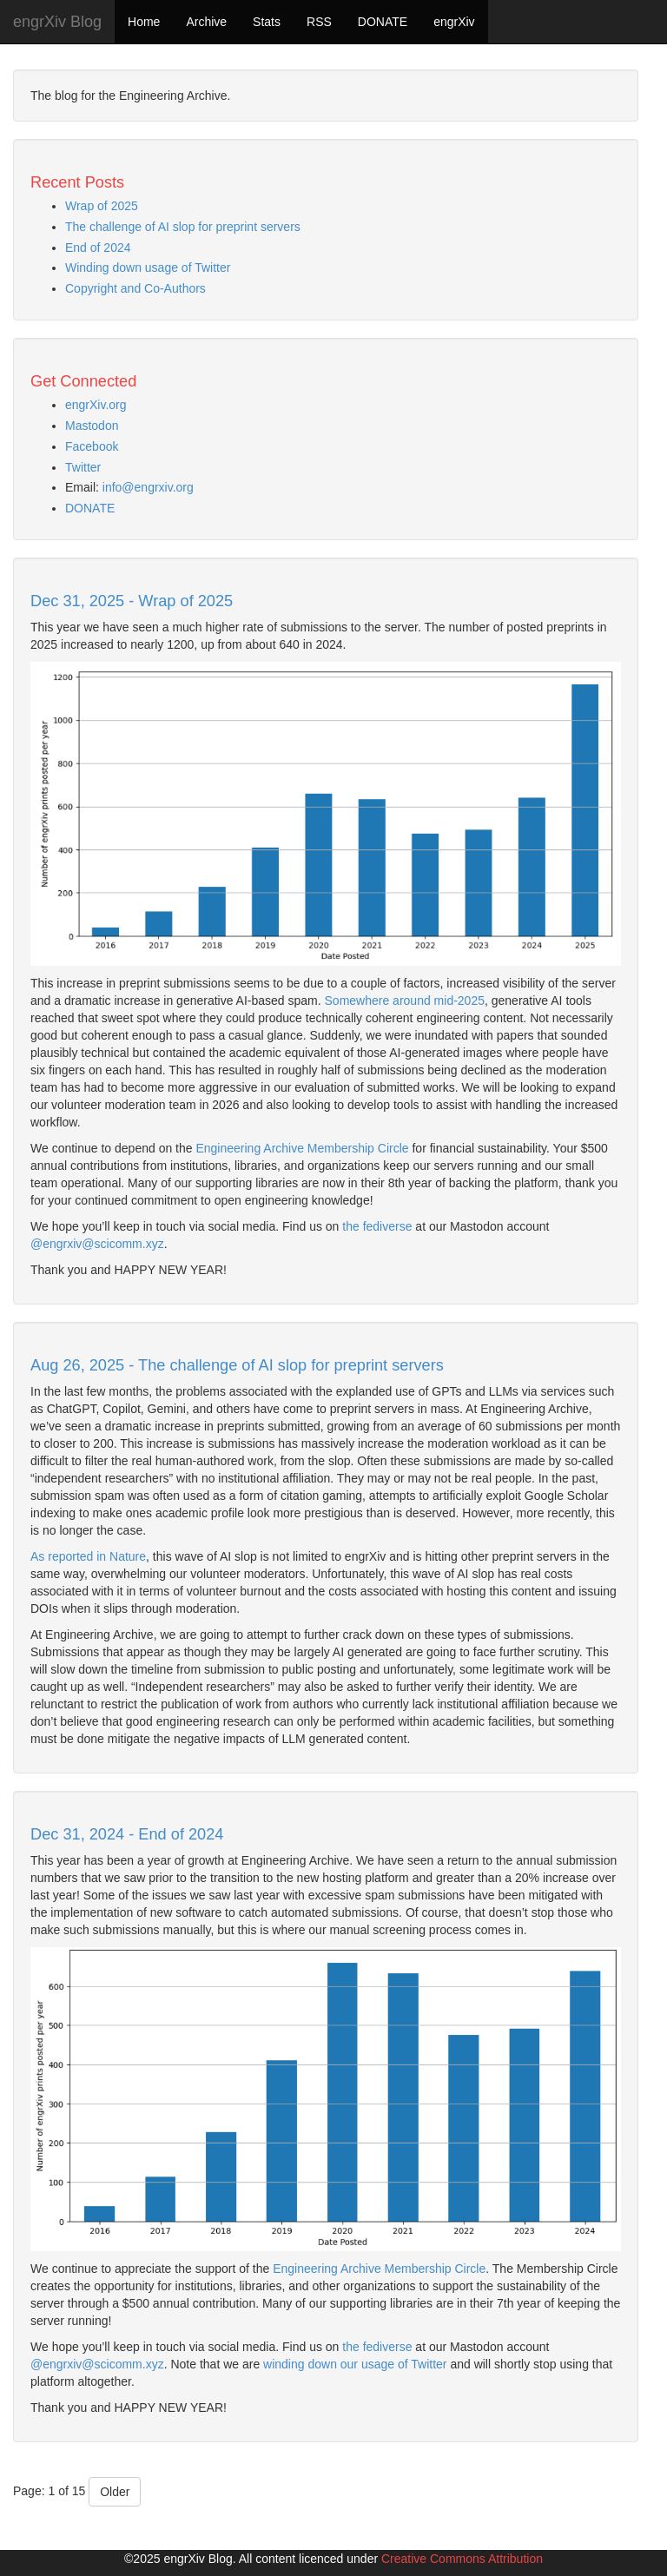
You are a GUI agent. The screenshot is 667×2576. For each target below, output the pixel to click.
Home (144, 22)
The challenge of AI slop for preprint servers (182, 227)
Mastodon (91, 426)
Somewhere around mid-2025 (405, 1000)
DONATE (382, 22)
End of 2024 (98, 247)
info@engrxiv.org (148, 487)
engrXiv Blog (57, 21)
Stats (267, 22)
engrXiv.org (96, 405)
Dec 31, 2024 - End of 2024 (126, 1834)
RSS (319, 22)
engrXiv (453, 22)
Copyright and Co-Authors (135, 288)
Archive (206, 22)
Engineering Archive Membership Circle (301, 1148)
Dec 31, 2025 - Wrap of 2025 (131, 601)
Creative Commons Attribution (462, 2559)
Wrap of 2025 (101, 206)
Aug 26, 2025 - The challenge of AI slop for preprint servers (237, 1365)
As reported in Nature (88, 1556)
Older (114, 2492)
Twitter (83, 467)
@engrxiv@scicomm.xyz (97, 1244)
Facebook (91, 446)
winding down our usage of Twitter (354, 2364)
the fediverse (377, 1226)
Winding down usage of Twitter (147, 267)
